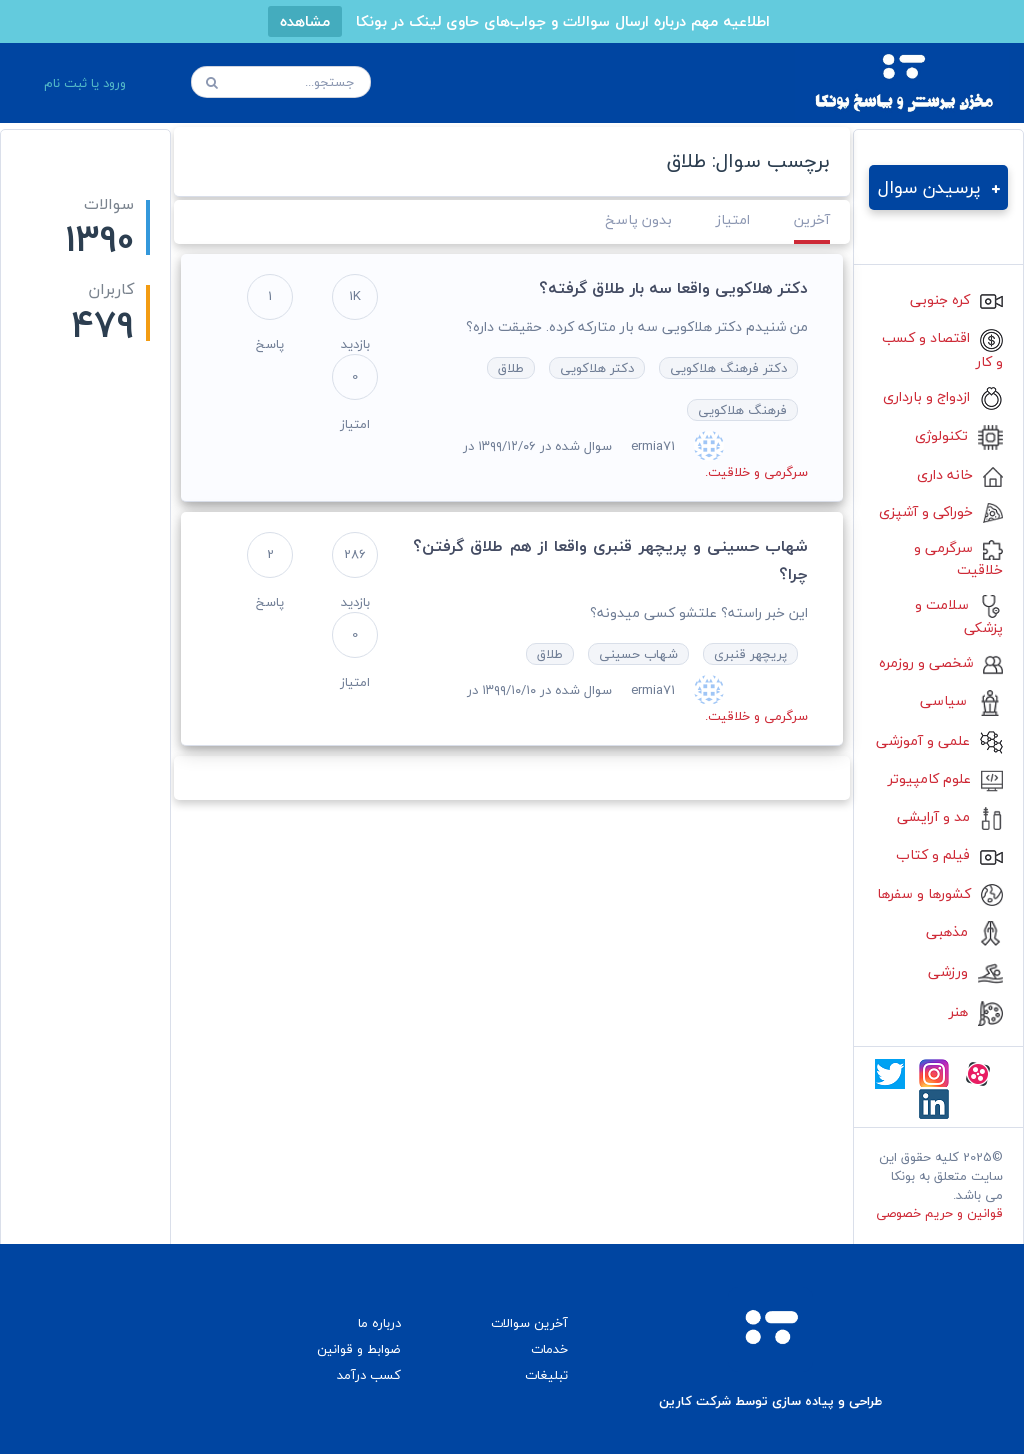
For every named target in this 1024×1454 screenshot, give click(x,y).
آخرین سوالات (529, 1323)
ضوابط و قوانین (359, 1349)
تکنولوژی (959, 435)
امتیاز (733, 219)
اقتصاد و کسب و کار (942, 349)
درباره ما (379, 1323)
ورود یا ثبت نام (85, 83)
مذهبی (964, 931)
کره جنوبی (956, 299)
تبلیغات (546, 1375)
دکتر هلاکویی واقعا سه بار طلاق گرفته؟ (673, 288)
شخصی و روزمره (941, 662)
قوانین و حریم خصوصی (939, 1213)
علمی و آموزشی (939, 740)
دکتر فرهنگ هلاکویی (728, 368)
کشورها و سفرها (940, 893)
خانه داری (960, 474)
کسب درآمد (369, 1375)
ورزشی (965, 971)
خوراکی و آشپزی (941, 511)
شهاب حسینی (638, 654)
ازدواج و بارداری (943, 396)
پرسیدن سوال (939, 187)
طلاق (511, 368)
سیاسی (961, 700)
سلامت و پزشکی (959, 616)
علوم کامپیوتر (945, 778)
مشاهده (305, 21)
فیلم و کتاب (949, 854)
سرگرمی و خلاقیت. (756, 472)
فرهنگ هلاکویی (742, 410)
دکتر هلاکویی (597, 368)
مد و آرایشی (950, 816)
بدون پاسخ (638, 219)
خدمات (549, 1349)
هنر (976, 1011)
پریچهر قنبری (750, 654)
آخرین (812, 219)
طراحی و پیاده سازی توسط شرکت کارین (770, 1401)
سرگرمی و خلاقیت (958, 558)
